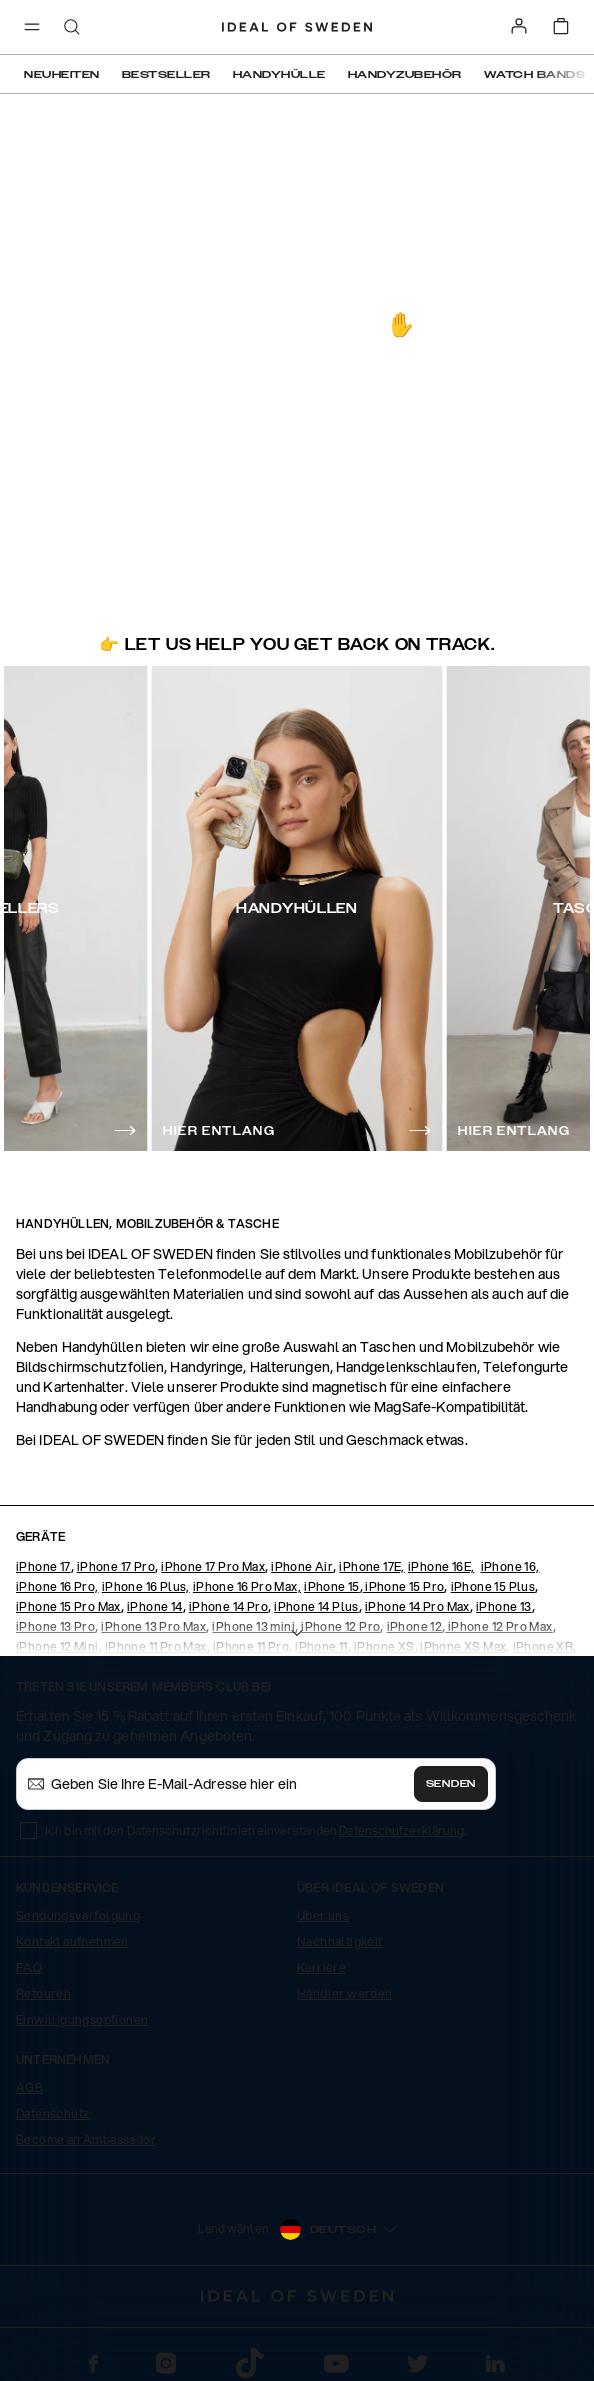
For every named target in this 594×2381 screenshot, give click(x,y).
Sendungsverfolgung (78, 1915)
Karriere (321, 1967)
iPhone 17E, (371, 1566)
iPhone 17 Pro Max (213, 1566)
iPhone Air (302, 1566)
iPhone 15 (332, 1586)
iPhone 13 (504, 1606)
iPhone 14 (155, 1606)
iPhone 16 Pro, (57, 1586)
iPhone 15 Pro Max (68, 1606)
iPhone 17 (43, 1566)
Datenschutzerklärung (401, 1830)
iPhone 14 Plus (316, 1606)
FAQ (29, 1967)
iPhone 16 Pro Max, (247, 1586)
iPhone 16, (510, 1566)
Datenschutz (52, 2113)
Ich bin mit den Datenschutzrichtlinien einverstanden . (255, 1830)
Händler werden (345, 1993)
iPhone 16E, (441, 1566)
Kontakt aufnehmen (72, 1941)
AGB (29, 2087)
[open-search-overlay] (72, 28)
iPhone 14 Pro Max (417, 1606)
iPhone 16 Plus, (146, 1586)
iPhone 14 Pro (228, 1606)
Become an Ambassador (86, 2139)
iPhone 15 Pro (404, 1586)
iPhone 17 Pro (116, 1566)
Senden (451, 1784)
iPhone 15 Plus (493, 1586)
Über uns (323, 1915)
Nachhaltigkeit (340, 1941)
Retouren (43, 1993)
